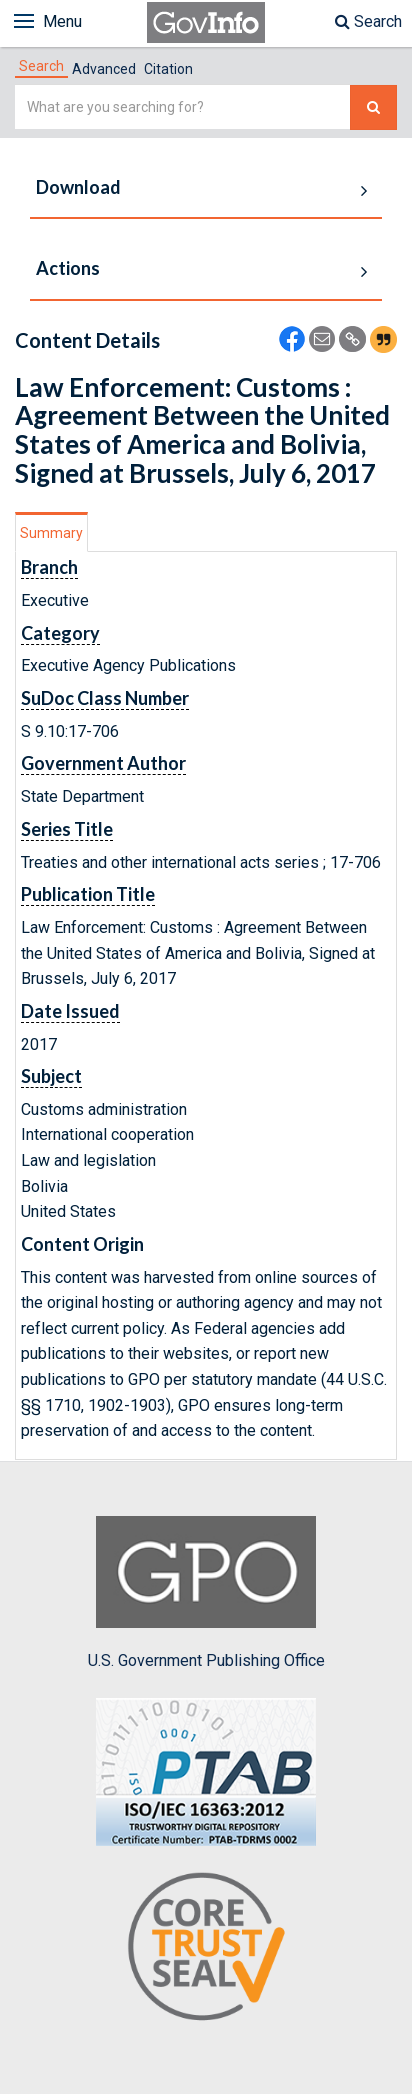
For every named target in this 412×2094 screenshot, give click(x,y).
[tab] (41, 66)
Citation (168, 69)
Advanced (104, 69)
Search (368, 21)
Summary (51, 533)
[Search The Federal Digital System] (373, 107)
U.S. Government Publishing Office (206, 1593)
